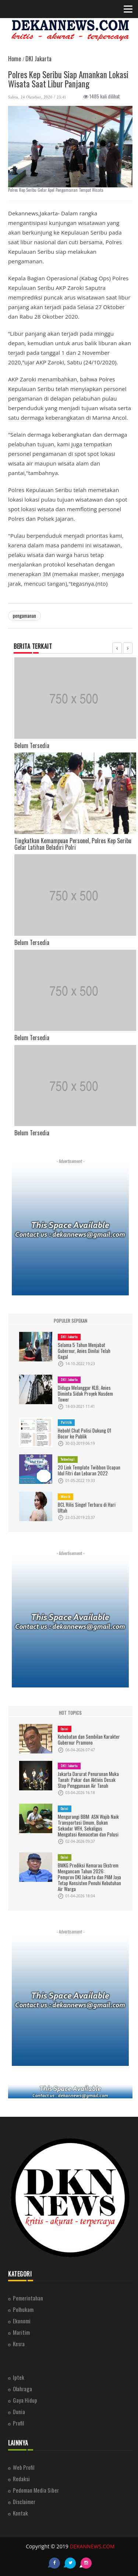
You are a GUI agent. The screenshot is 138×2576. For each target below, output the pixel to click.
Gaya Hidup (25, 2400)
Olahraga (22, 2389)
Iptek (18, 2377)
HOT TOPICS (70, 1713)
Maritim (21, 2332)
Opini (64, 1728)
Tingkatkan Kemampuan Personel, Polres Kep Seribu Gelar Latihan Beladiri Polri (72, 844)
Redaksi (21, 2479)
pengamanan (24, 615)
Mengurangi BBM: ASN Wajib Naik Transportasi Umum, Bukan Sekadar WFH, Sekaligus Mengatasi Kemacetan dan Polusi (88, 1825)
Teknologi (68, 1459)
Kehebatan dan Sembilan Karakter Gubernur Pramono (89, 1739)
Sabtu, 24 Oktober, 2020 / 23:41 (37, 97)
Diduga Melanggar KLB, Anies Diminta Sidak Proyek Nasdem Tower (85, 1393)
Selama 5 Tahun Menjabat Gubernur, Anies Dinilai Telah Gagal (84, 1350)
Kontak (20, 2513)
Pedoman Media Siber (36, 2490)
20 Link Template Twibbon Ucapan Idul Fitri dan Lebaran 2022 (89, 1470)
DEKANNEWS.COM (92, 2546)
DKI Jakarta (69, 1336)
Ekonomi (22, 2321)
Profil (18, 2423)
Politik (66, 1422)
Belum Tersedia (31, 745)
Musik (65, 1496)
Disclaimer (24, 2501)
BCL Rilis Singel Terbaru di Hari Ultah (87, 1507)
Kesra (19, 2344)
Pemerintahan (28, 2298)
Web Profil (23, 2467)
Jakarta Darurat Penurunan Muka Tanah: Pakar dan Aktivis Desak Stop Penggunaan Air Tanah (88, 1779)
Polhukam (23, 2309)
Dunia (19, 2411)
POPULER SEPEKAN (70, 1321)
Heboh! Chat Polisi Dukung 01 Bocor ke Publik (84, 1433)
